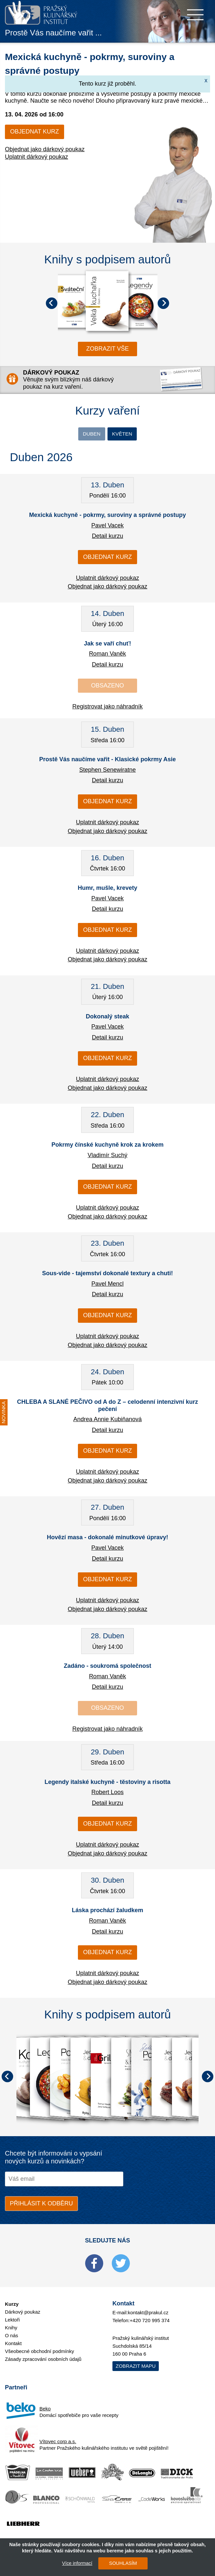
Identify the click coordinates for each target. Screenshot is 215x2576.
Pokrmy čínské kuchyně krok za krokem (107, 1146)
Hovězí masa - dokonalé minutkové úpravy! (107, 1538)
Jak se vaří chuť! (107, 644)
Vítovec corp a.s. (57, 2442)
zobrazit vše (107, 348)
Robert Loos (107, 1793)
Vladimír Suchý (107, 1156)
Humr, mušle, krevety (107, 889)
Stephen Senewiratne (107, 770)
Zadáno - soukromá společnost (107, 1667)
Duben (89, 434)
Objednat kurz (34, 131)
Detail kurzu (107, 537)
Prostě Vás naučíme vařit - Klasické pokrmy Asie (107, 760)
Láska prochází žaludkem (107, 1911)
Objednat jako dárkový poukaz (44, 149)
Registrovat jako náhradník (107, 707)
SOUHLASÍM (121, 2563)
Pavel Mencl (107, 1284)
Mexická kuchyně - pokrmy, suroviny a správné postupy (107, 516)
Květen (124, 434)
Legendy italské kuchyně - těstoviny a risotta (107, 1783)
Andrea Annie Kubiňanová (107, 1420)
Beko (45, 2409)
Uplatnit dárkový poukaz (36, 156)
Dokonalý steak (107, 1017)
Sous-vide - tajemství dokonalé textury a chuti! (107, 1274)
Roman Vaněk (107, 655)
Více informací (75, 2563)
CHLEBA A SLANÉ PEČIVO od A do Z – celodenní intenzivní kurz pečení (107, 1406)
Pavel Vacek (107, 526)
